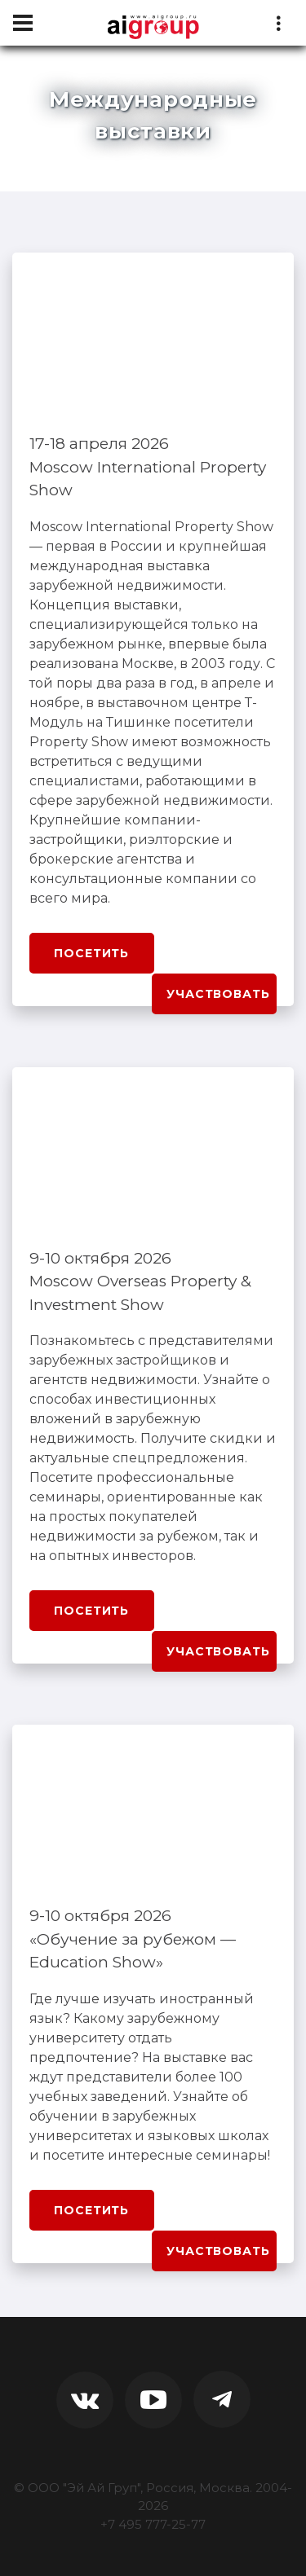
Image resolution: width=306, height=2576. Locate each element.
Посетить (91, 953)
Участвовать (217, 994)
